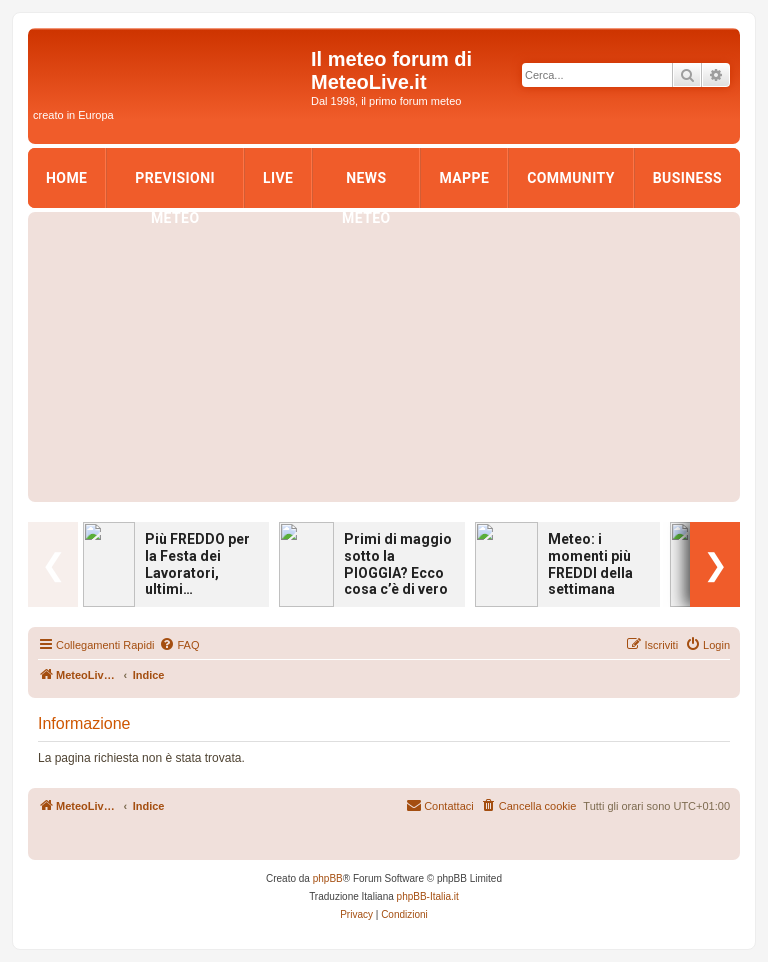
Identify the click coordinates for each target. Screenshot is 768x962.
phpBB (328, 878)
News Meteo (366, 184)
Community (571, 178)
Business (687, 178)
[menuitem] (179, 645)
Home (66, 178)
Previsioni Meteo (175, 184)
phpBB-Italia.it (428, 896)
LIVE (278, 178)
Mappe (464, 178)
